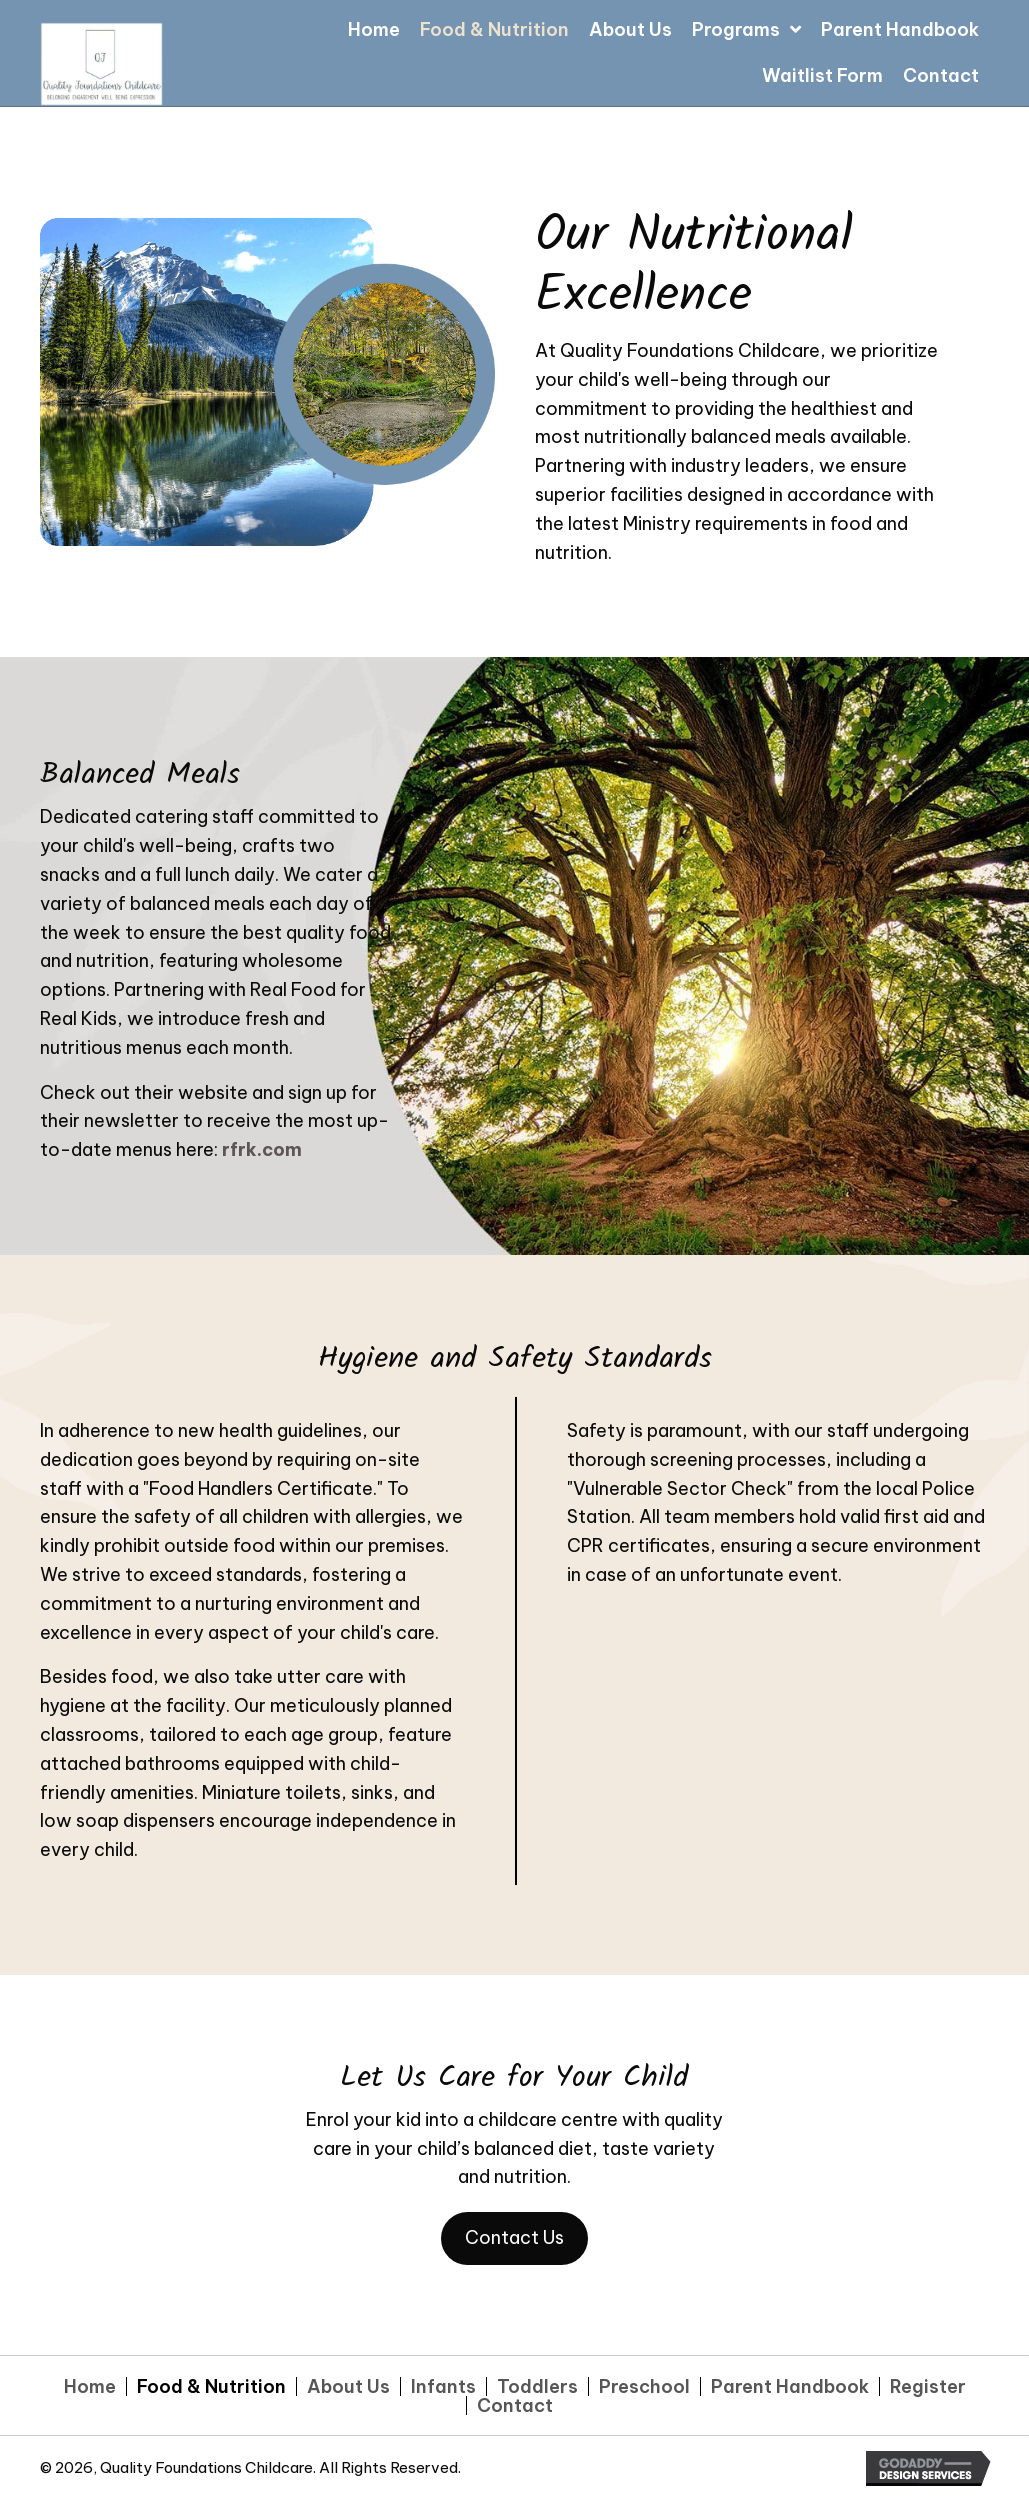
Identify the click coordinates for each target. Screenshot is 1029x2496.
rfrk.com (262, 1149)
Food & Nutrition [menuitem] (211, 2386)
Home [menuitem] (90, 2386)
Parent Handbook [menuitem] (790, 2386)
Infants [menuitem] (443, 2386)
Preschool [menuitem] (644, 2386)
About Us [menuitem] (348, 2386)
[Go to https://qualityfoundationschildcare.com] (241, 61)
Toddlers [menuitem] (537, 2386)
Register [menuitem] (928, 2386)
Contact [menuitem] (515, 2405)
